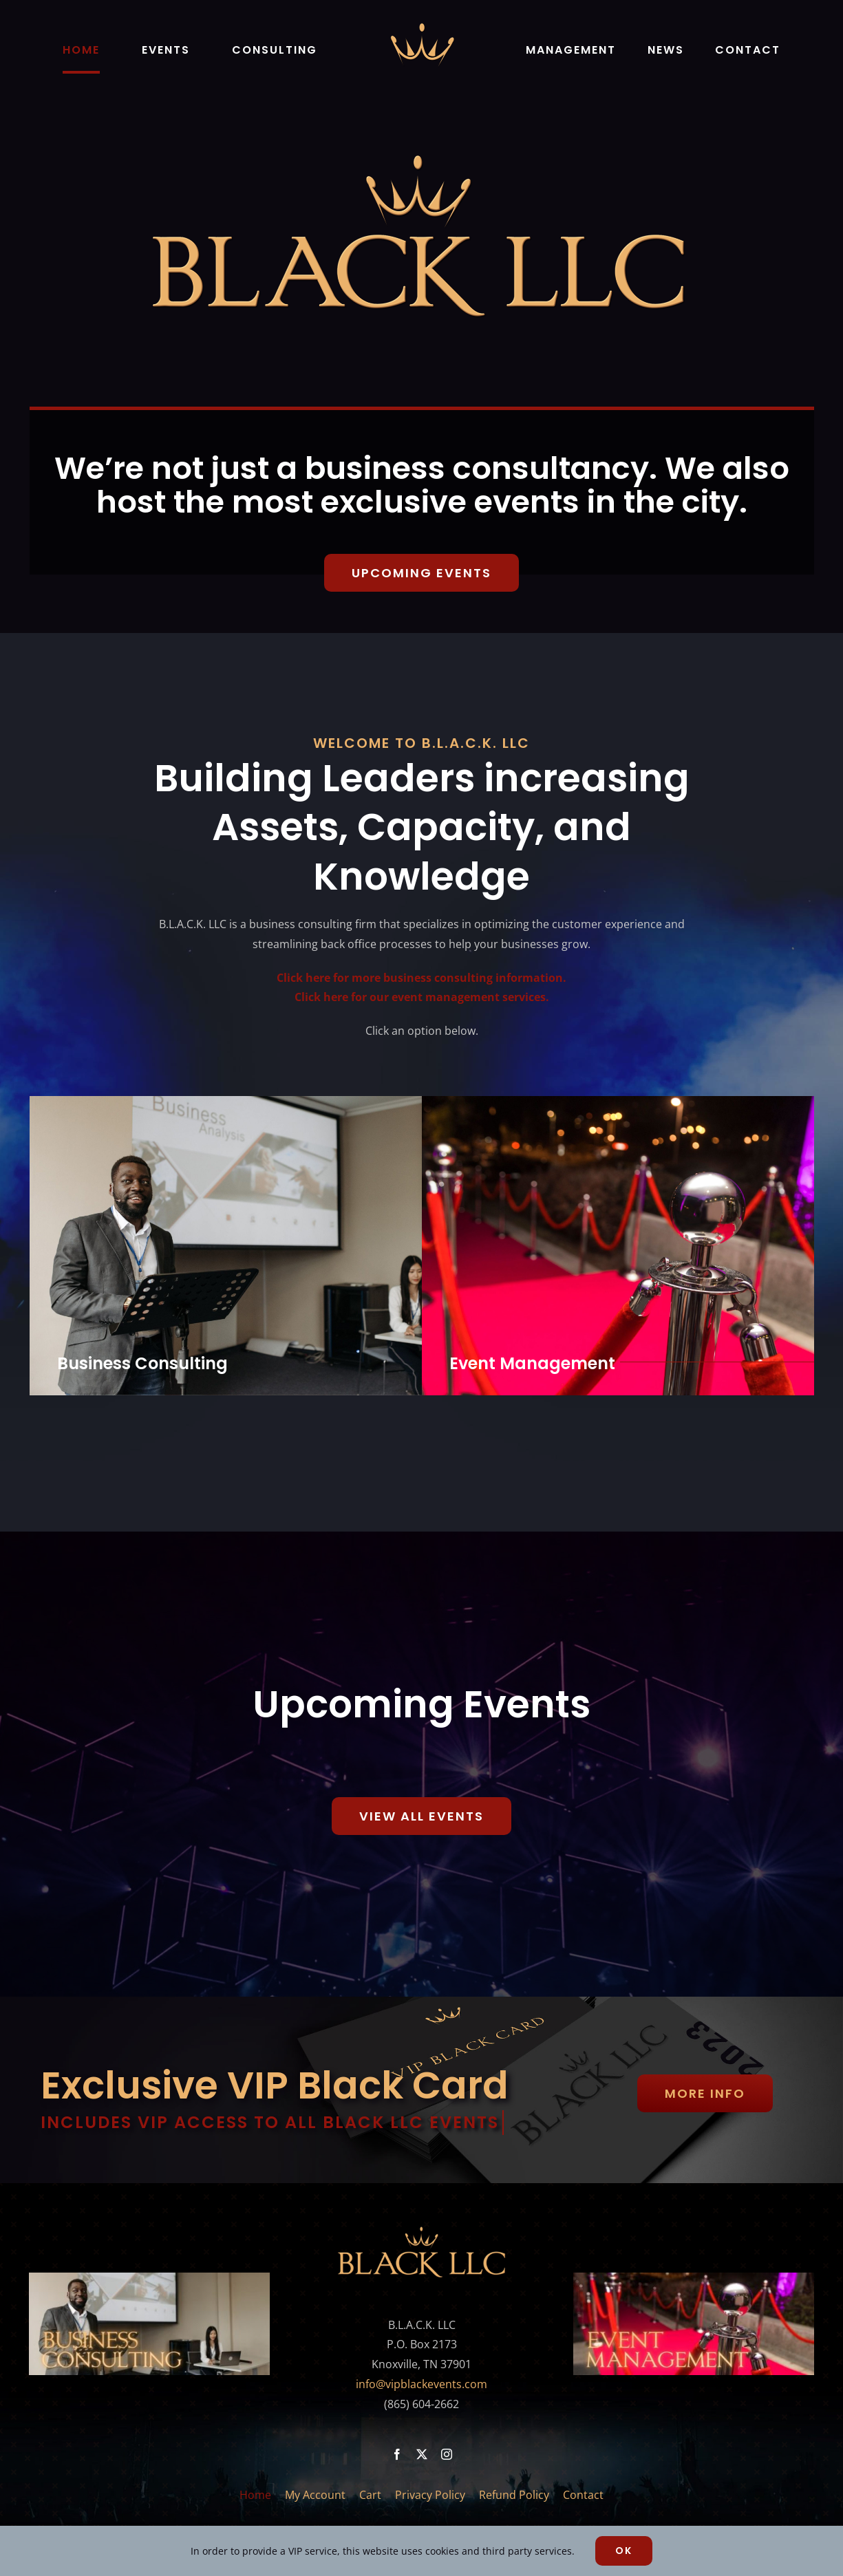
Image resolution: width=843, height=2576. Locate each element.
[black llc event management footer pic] (693, 2278)
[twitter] (421, 2454)
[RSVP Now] (421, 1810)
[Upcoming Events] (421, 573)
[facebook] (397, 2454)
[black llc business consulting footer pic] (149, 2278)
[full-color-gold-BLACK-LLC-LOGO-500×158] (421, 2229)
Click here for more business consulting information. (421, 971)
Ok (623, 2550)
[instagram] (446, 2454)
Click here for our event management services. (422, 991)
